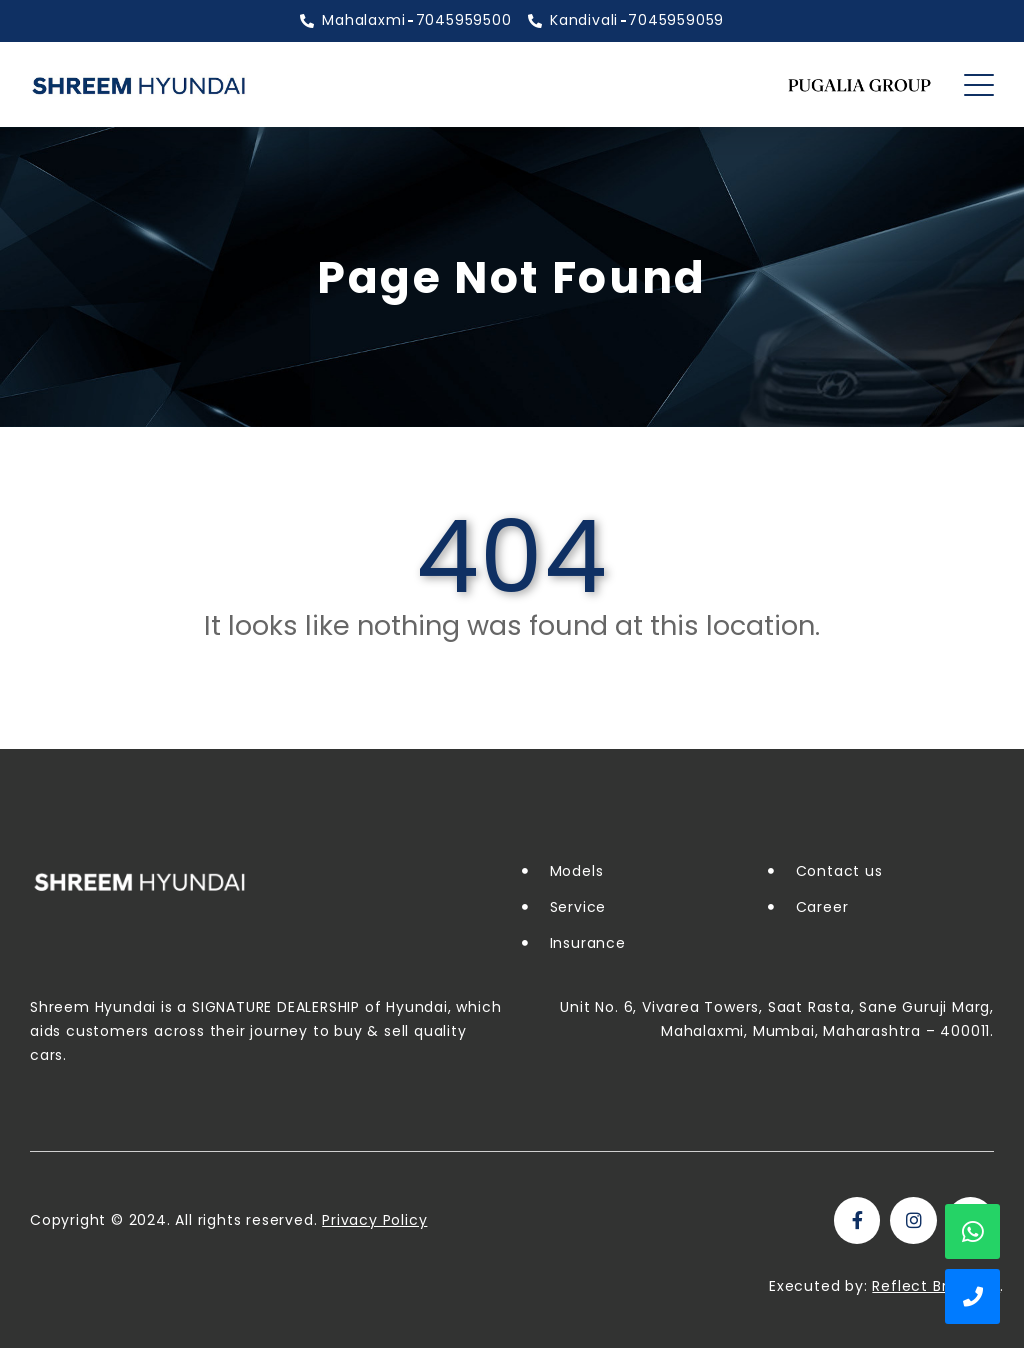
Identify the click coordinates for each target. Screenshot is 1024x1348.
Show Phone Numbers (972, 1296)
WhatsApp (972, 1231)
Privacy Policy (374, 1220)
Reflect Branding (936, 1286)
